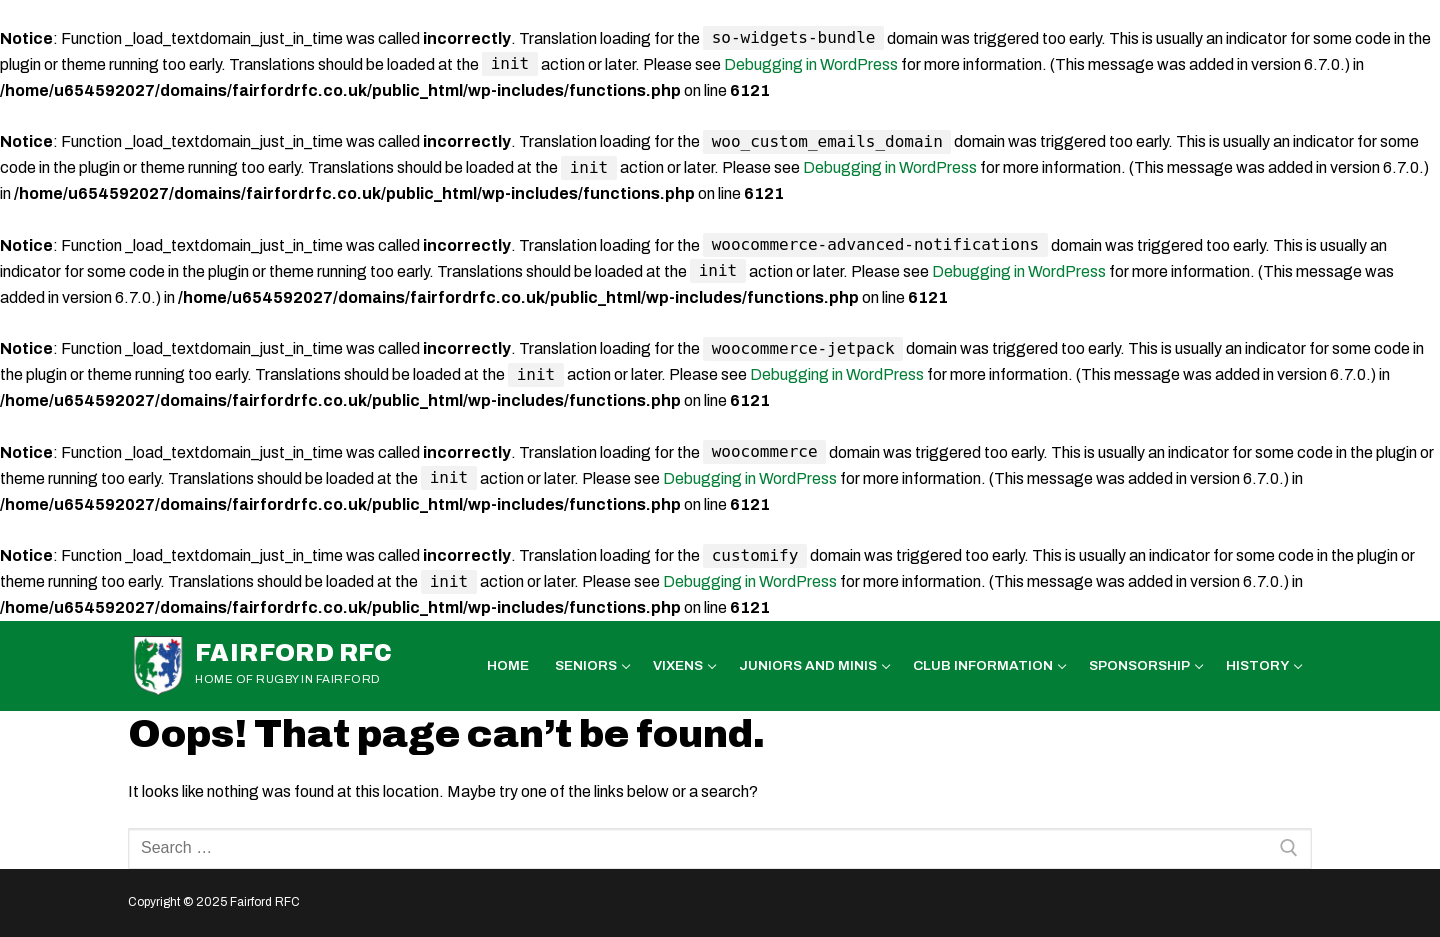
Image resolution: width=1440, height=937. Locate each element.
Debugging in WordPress (811, 64)
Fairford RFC (294, 653)
